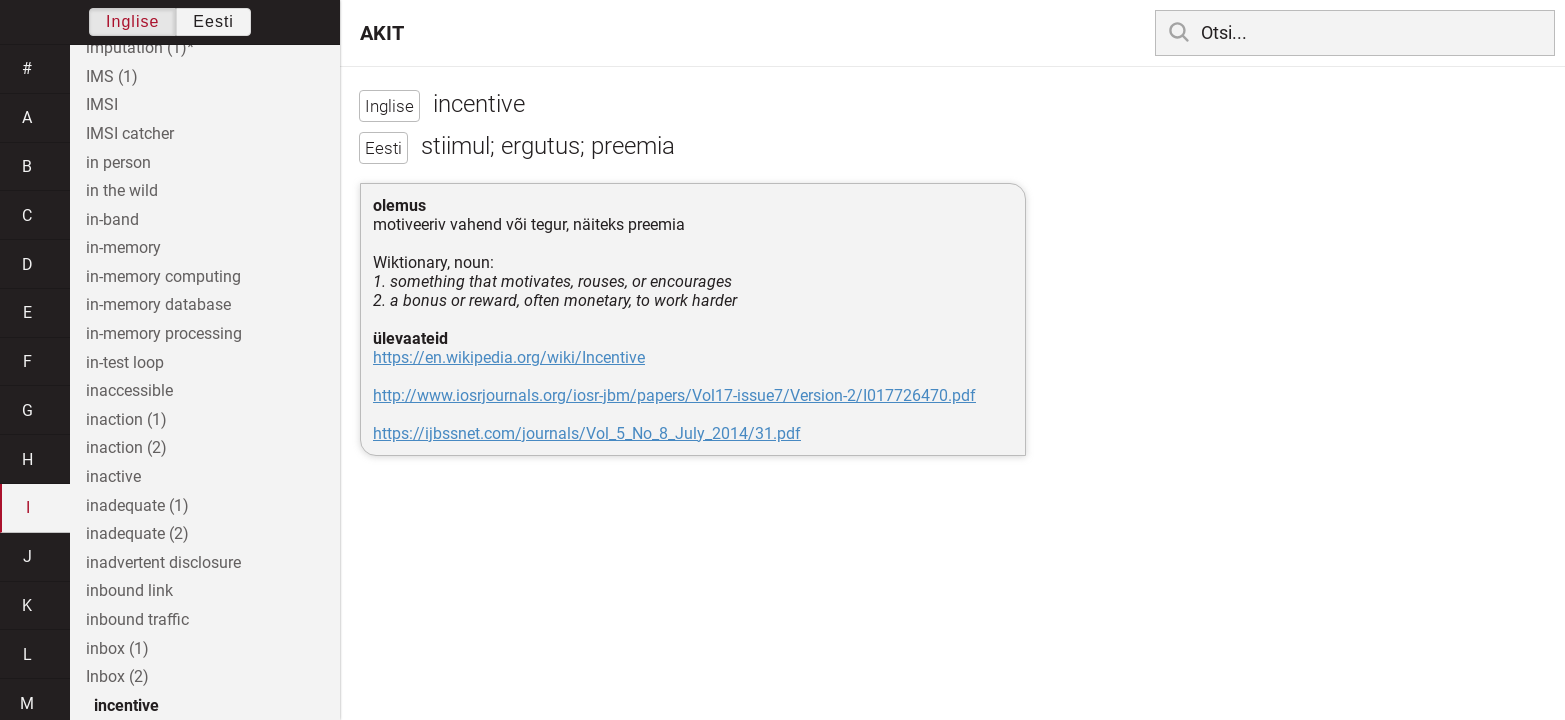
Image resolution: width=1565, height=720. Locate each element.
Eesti (213, 21)
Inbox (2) (117, 676)
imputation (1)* (140, 47)
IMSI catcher (130, 133)
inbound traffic (137, 619)
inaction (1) (126, 419)
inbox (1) (117, 648)
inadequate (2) (137, 533)
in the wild (122, 190)
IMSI (102, 104)
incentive (126, 705)
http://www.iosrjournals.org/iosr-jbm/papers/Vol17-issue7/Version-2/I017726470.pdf (674, 395)
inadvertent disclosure (163, 562)
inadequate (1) (137, 505)
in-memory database (158, 304)
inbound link (129, 590)
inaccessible (129, 390)
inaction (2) (126, 447)
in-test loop (125, 362)
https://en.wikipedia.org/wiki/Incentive (509, 357)
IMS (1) (112, 76)
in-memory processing (164, 333)
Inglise (132, 21)
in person (118, 162)
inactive (113, 476)
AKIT (382, 33)
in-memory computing (163, 276)
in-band (112, 219)
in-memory (123, 247)
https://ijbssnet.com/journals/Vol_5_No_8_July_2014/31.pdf (587, 433)
